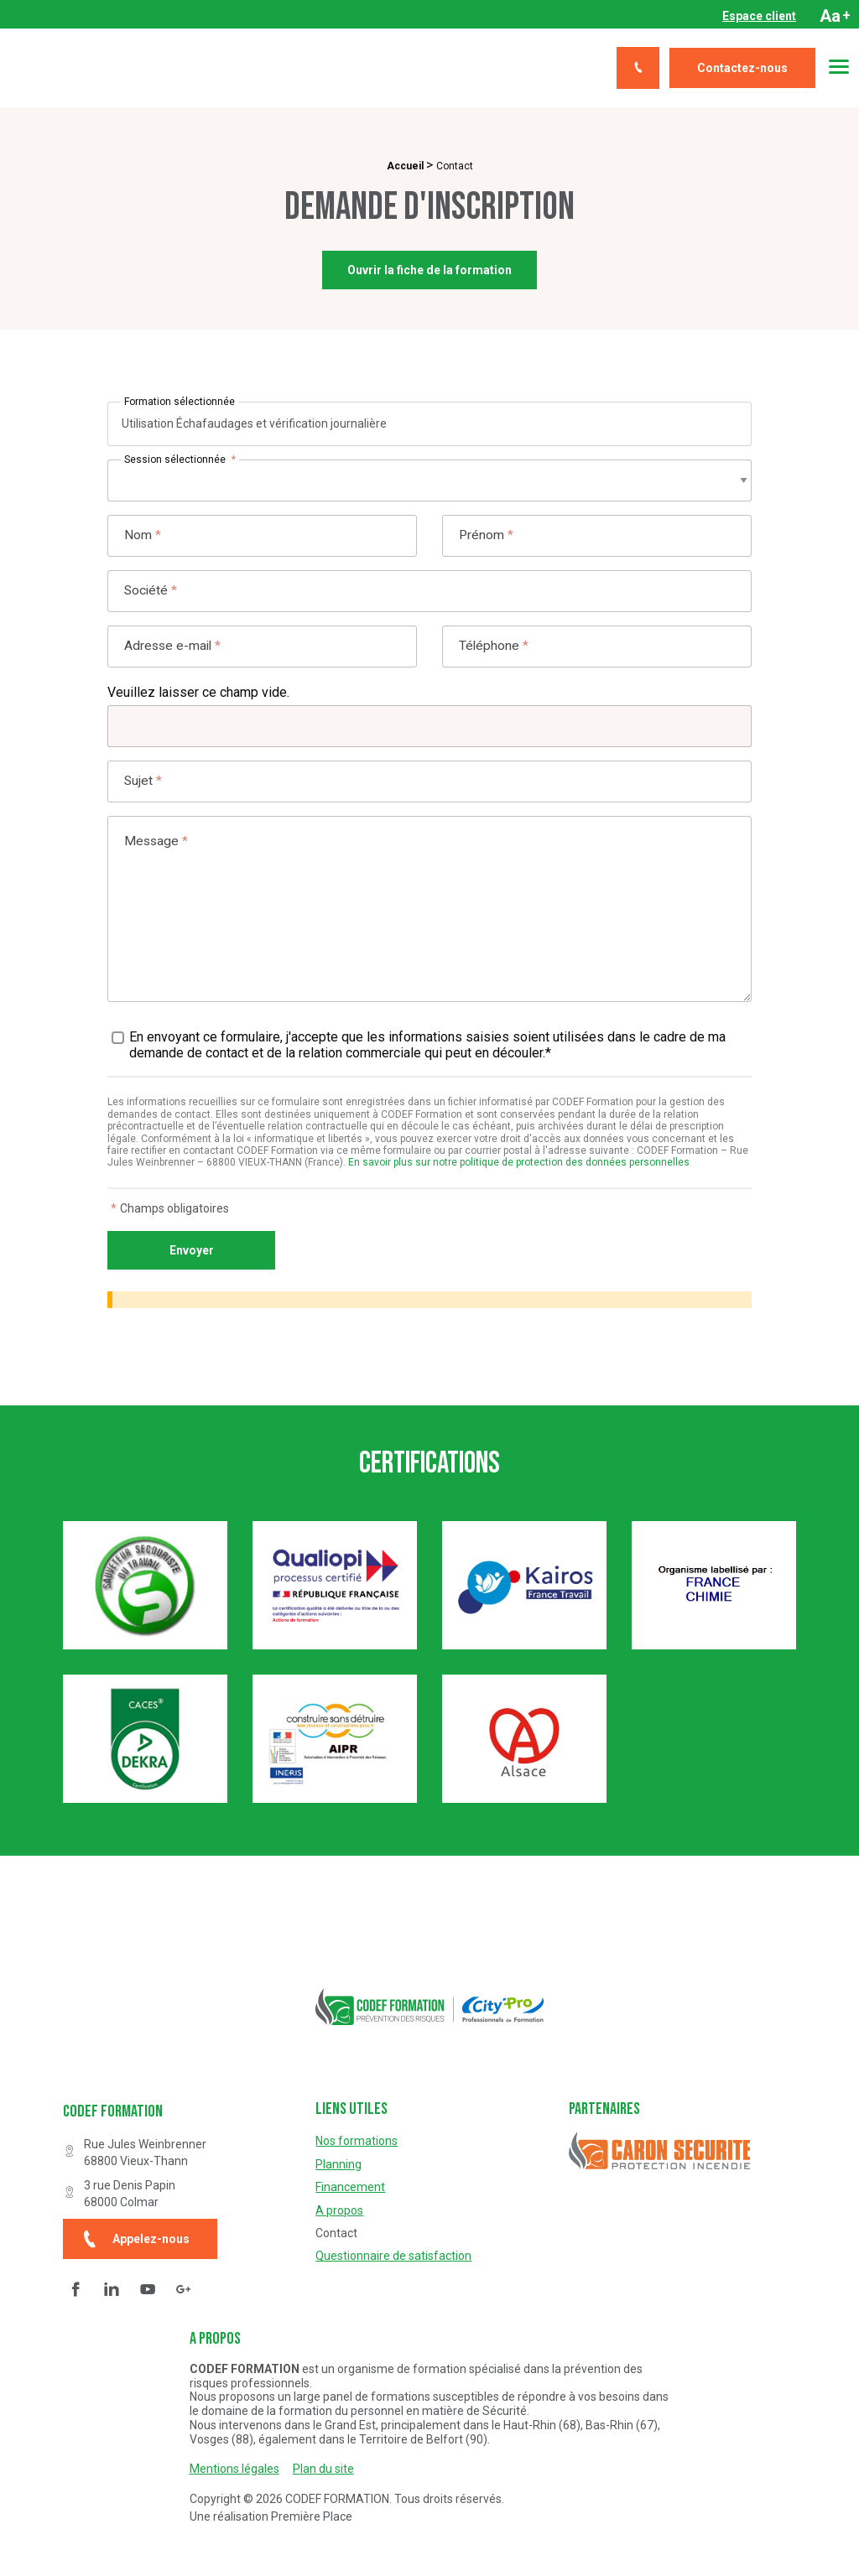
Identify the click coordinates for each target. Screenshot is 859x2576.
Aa (835, 16)
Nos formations (356, 2141)
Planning (338, 2164)
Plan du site (323, 2468)
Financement (350, 2187)
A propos (339, 2210)
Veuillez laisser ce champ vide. (198, 701)
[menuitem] (759, 15)
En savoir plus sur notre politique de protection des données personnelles (519, 1174)
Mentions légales (234, 2468)
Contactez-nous (742, 68)
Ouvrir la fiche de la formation (429, 271)
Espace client (759, 16)
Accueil (405, 166)
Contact (336, 2233)
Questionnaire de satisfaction (393, 2256)
